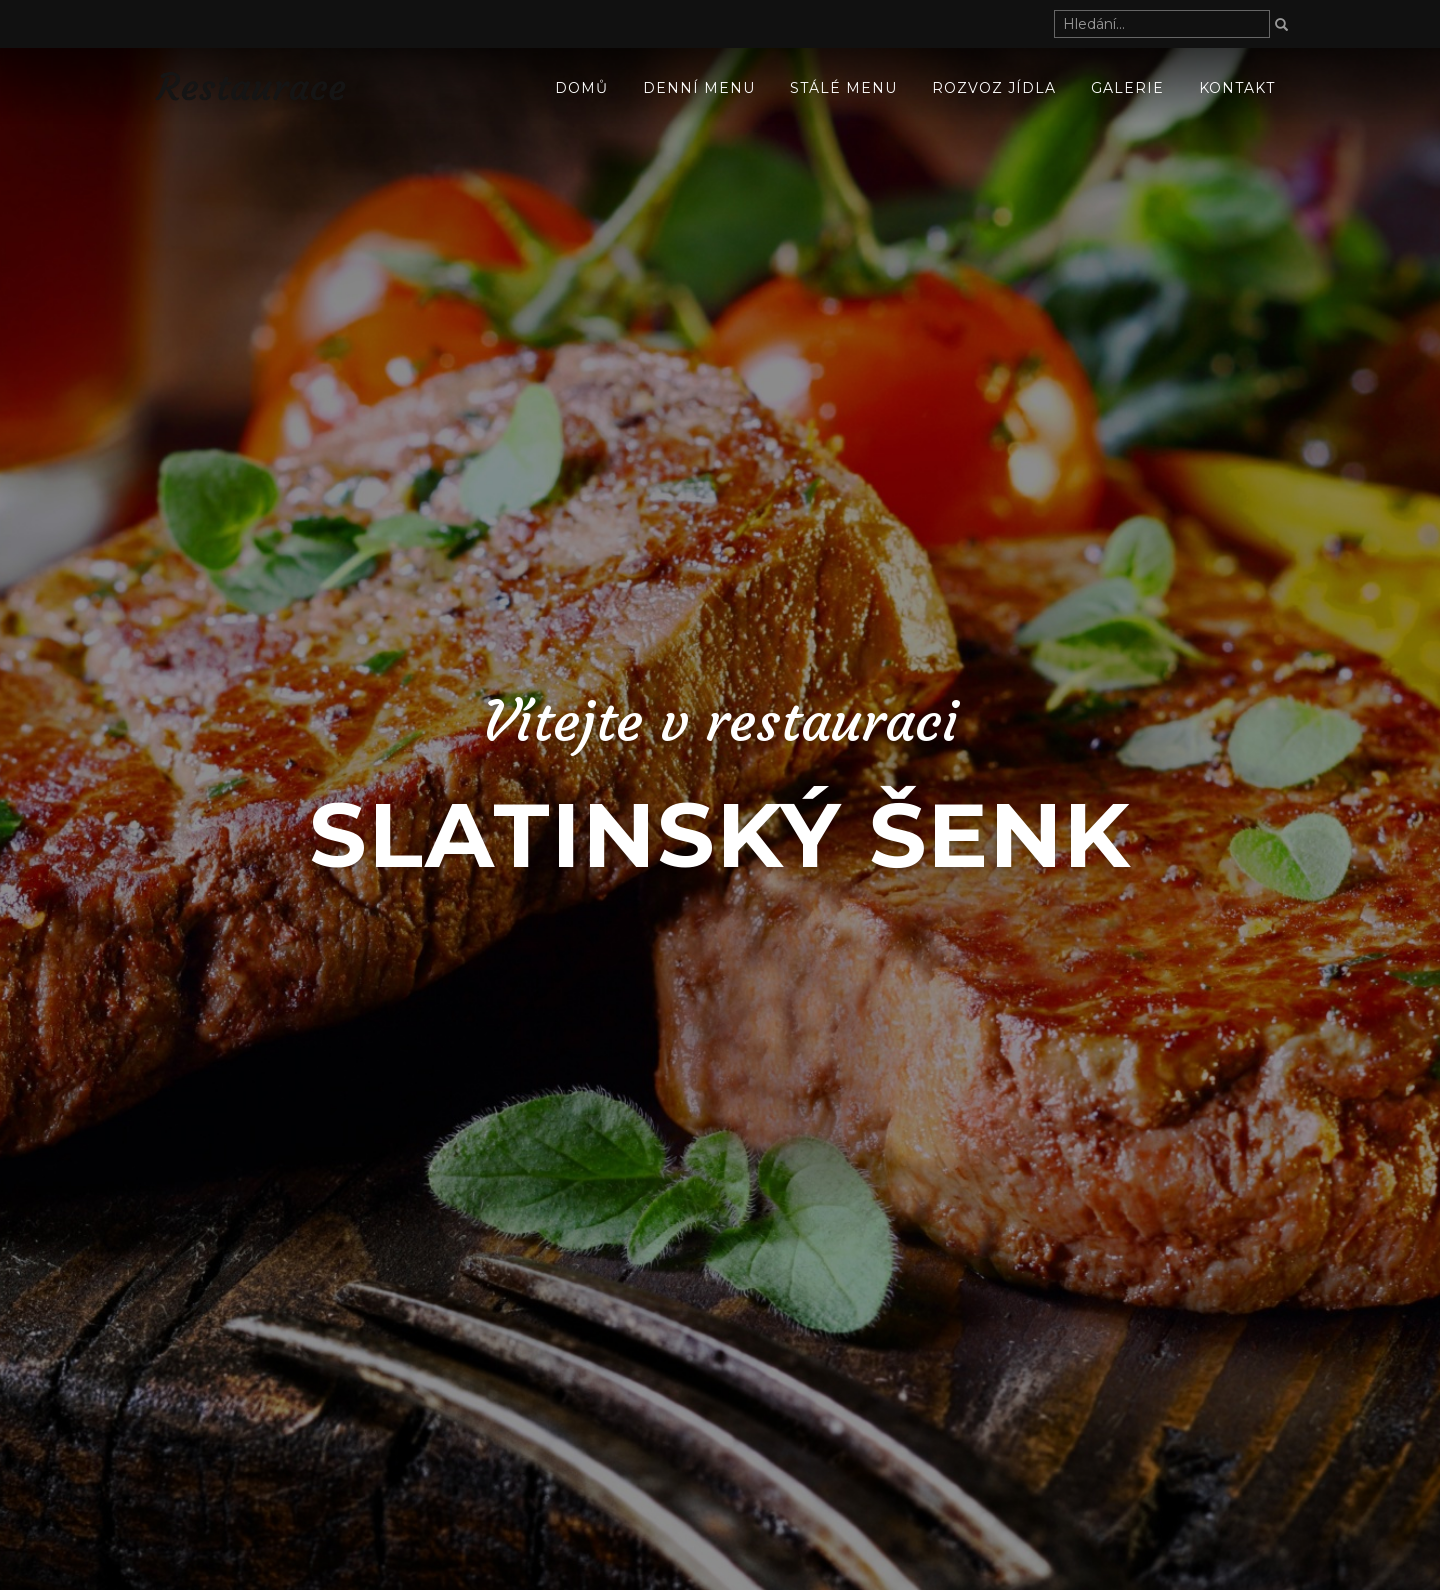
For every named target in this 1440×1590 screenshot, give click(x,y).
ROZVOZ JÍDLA (994, 88)
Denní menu (699, 88)
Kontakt (1237, 88)
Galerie (1127, 88)
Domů (581, 88)
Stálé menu (843, 88)
